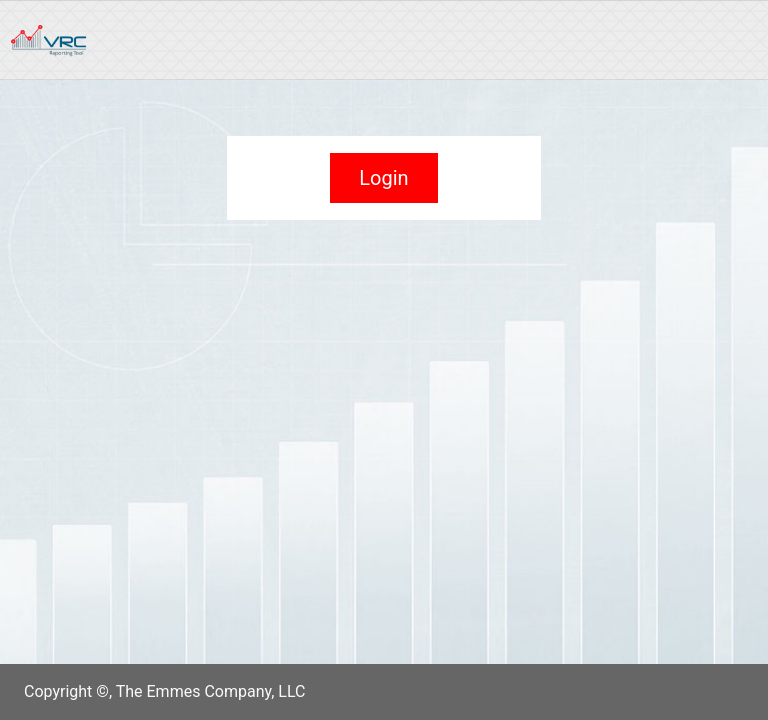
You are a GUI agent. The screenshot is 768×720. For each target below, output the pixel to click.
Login (383, 178)
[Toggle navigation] (716, 40)
